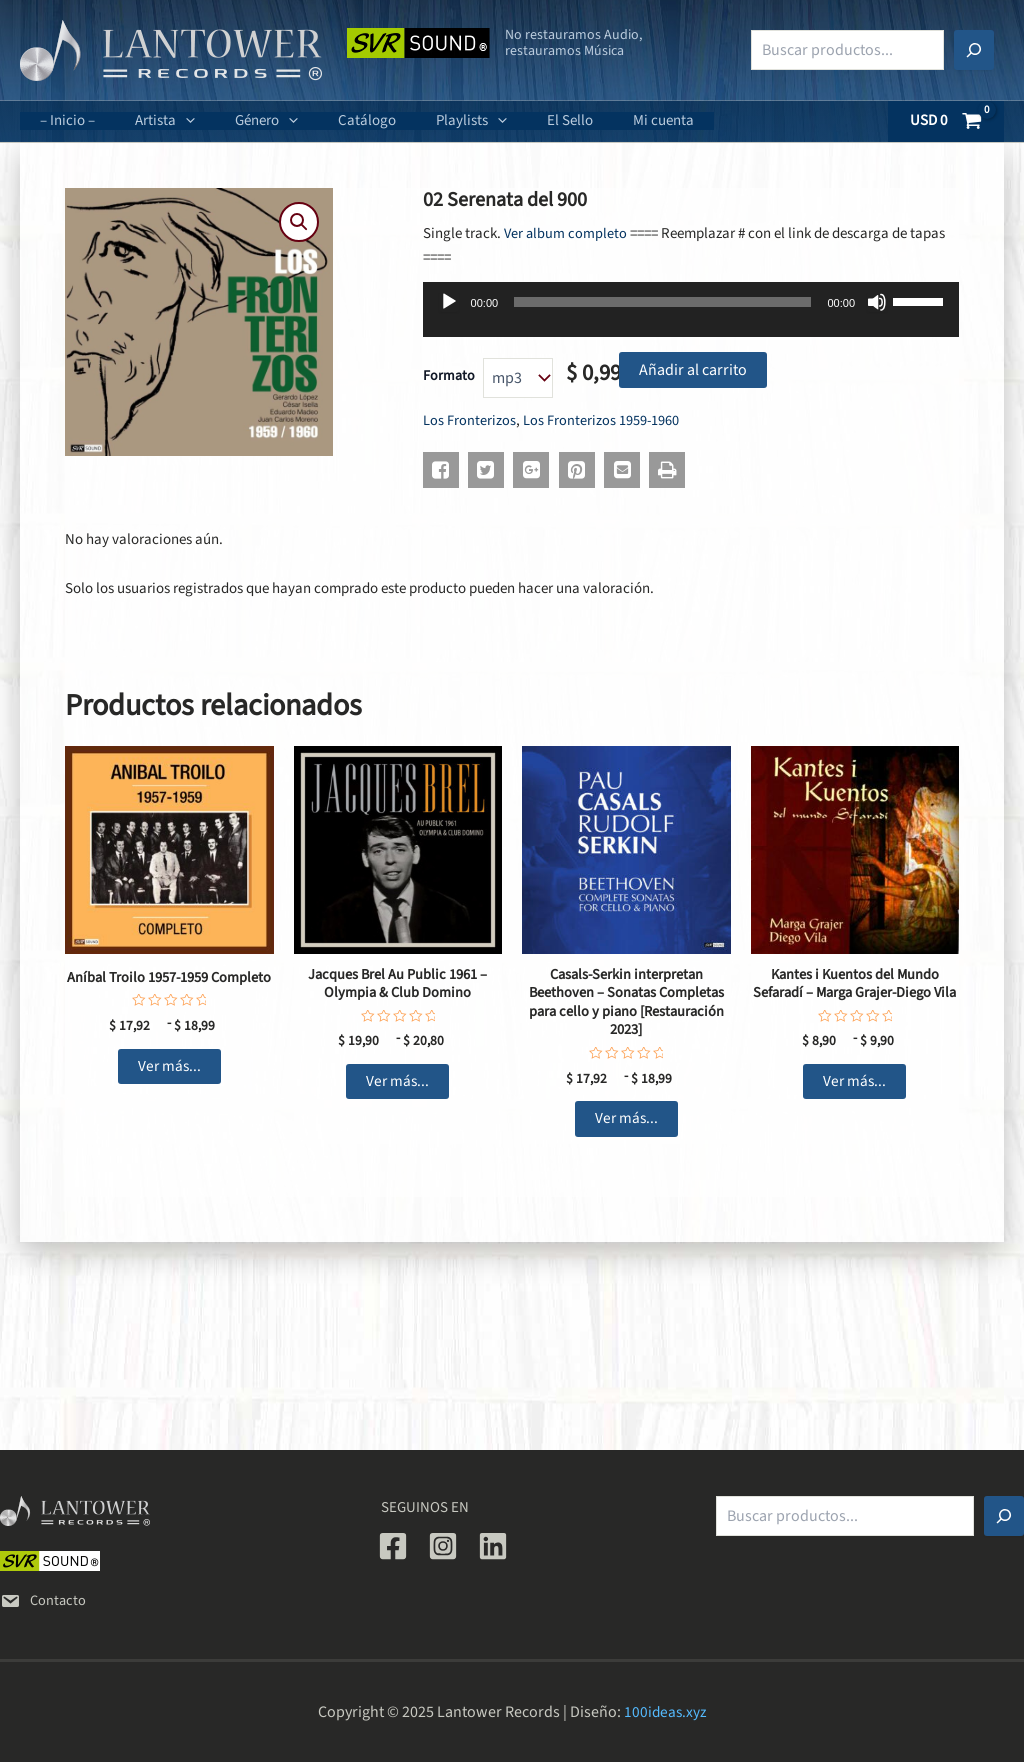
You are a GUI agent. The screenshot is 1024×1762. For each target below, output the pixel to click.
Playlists (426, 120)
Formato (449, 376)
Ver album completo (566, 233)
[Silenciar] (877, 302)
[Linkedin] (493, 1546)
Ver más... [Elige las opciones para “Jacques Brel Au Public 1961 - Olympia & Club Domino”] (397, 1084)
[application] (170, 121)
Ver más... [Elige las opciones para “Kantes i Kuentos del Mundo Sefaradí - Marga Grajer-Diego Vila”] (854, 1103)
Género (241, 120)
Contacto (44, 1600)
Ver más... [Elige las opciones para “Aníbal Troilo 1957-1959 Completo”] (169, 1066)
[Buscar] (974, 50)
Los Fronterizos (469, 420)
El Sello (515, 120)
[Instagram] (443, 1546)
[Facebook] (393, 1546)
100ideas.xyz (665, 1712)
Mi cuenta (598, 120)
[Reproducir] (449, 302)
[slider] (662, 302)
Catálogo (332, 120)
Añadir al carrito (693, 370)
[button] (298, 223)
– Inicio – (62, 120)
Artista (150, 120)
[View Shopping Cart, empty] (946, 121)
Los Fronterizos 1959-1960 (601, 420)
